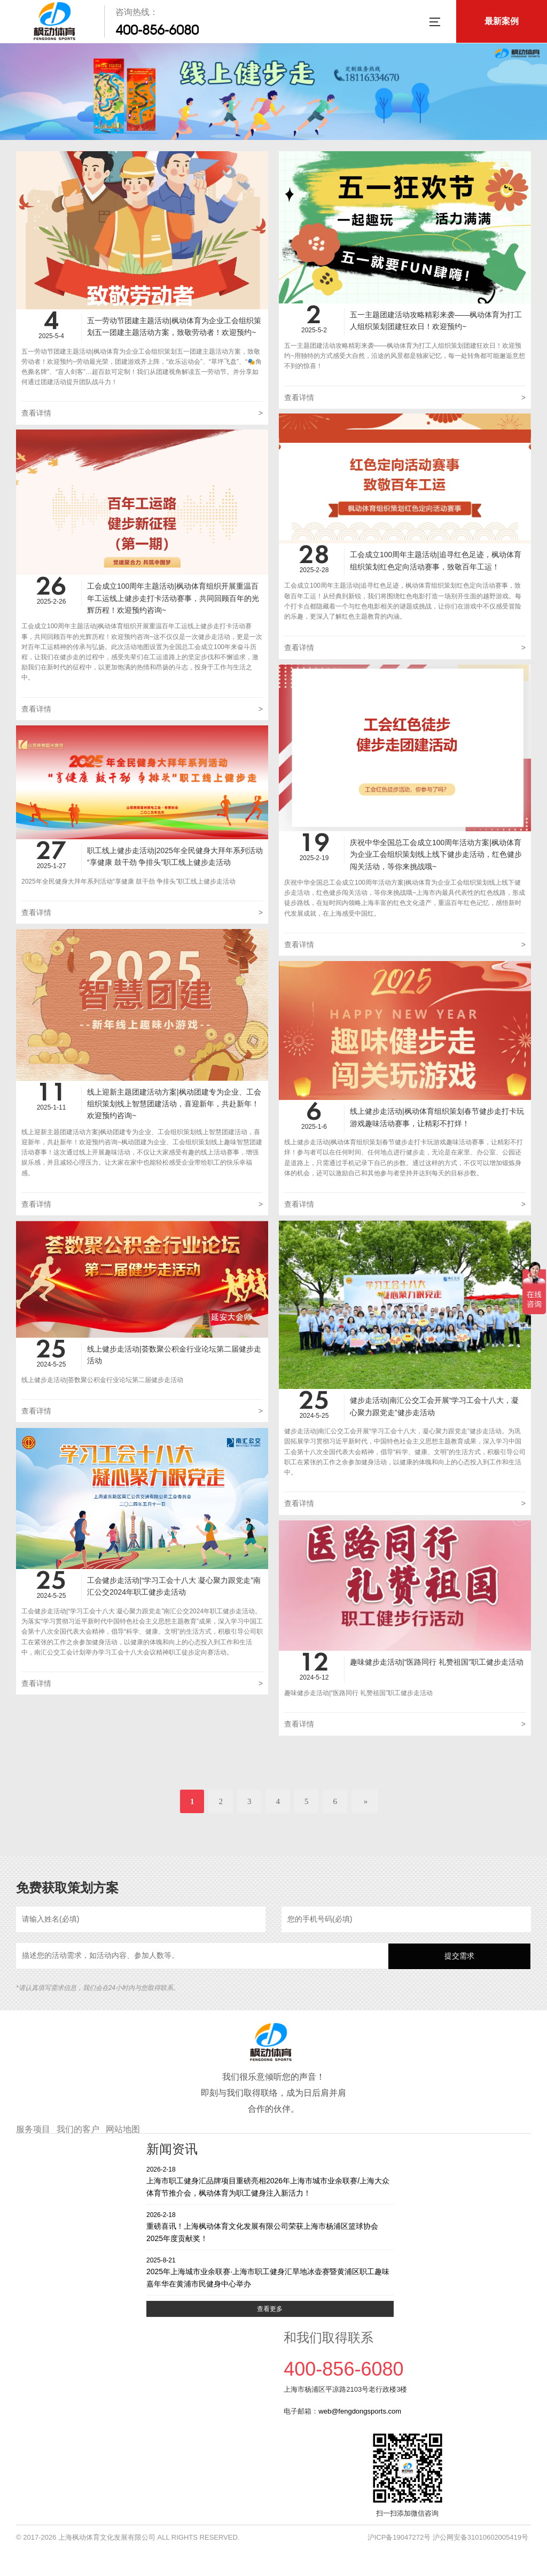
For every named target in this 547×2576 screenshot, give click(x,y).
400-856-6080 (157, 30)
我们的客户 (78, 2129)
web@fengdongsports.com (359, 2411)
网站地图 (123, 2129)
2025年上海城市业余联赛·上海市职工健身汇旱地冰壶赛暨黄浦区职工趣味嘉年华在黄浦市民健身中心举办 (270, 2271)
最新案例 (502, 21)
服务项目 (33, 2129)
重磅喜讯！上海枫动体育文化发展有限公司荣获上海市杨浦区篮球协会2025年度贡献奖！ (270, 2226)
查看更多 (270, 2309)
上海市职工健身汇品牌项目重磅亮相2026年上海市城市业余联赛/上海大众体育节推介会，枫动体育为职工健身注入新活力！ (270, 2181)
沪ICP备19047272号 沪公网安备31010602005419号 (448, 2537)
